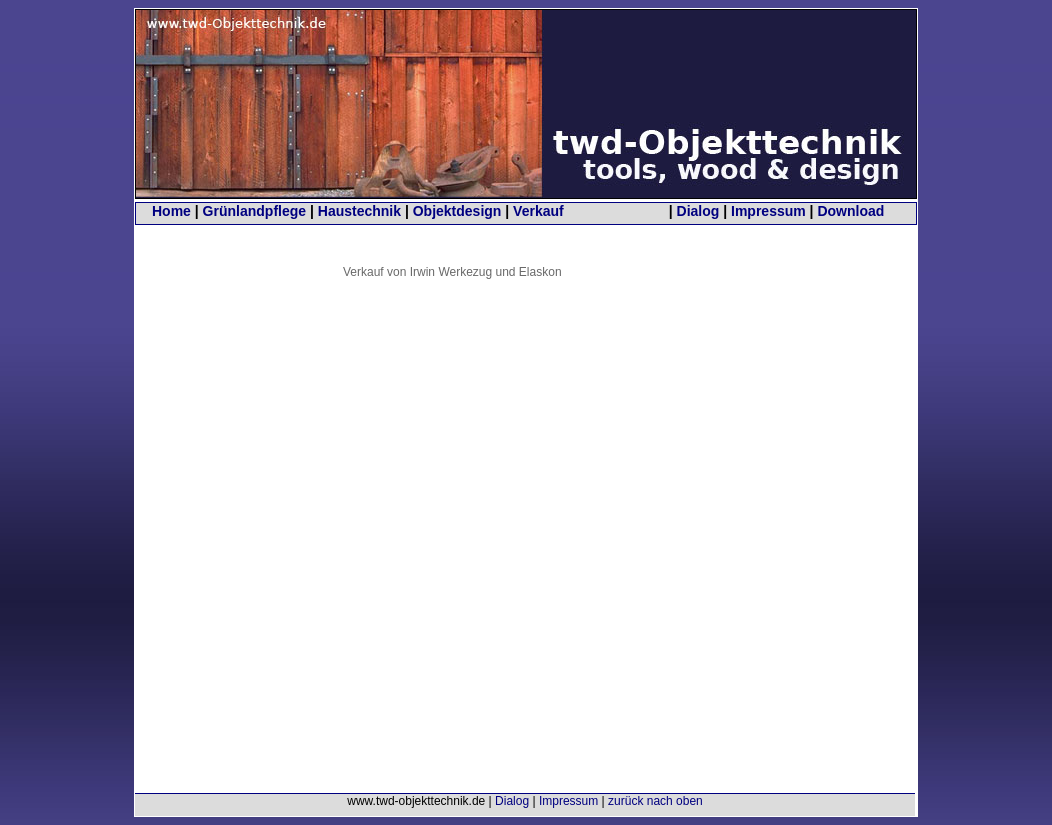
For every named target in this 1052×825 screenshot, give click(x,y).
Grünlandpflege (254, 211)
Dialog (698, 211)
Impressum (768, 211)
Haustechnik (359, 211)
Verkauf (538, 211)
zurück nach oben (655, 801)
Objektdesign (457, 211)
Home (171, 211)
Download (850, 211)
